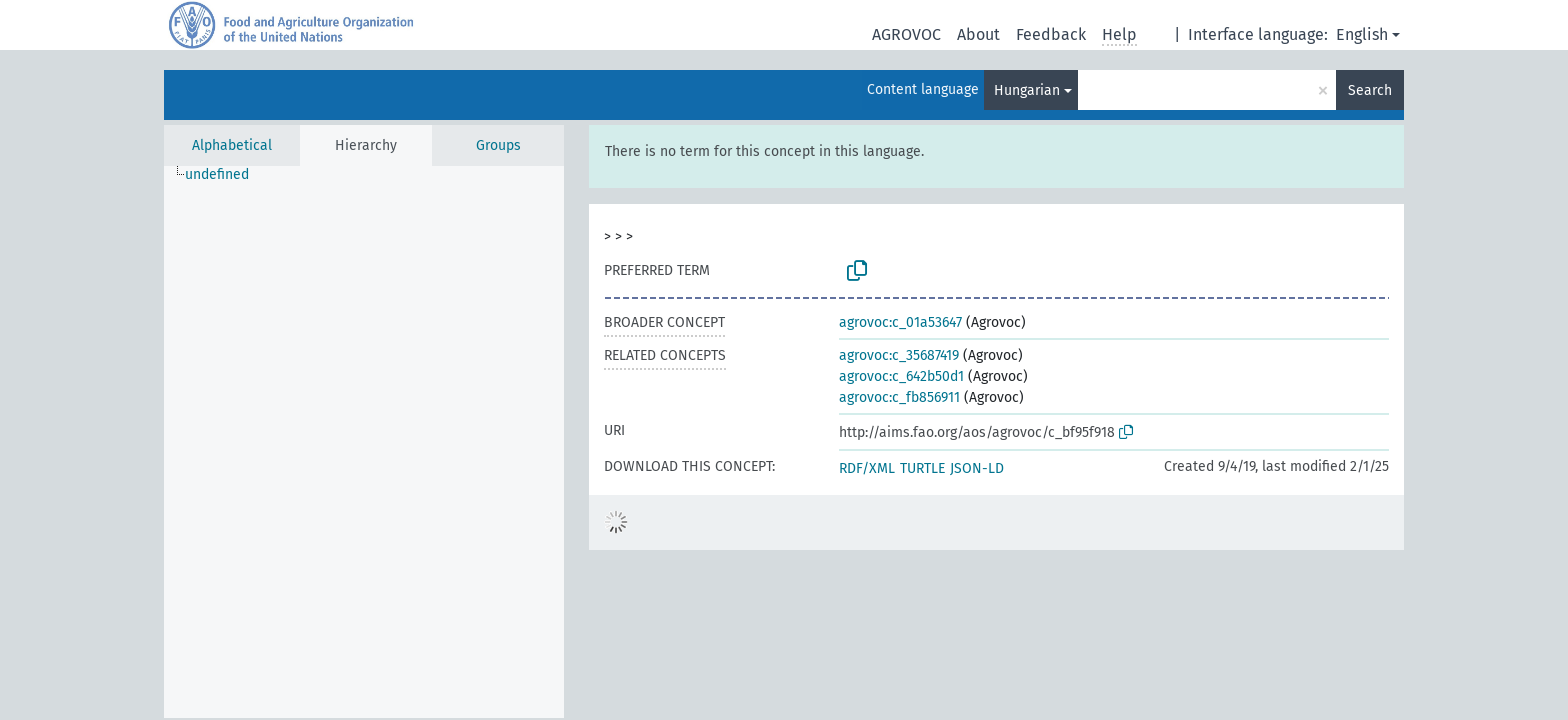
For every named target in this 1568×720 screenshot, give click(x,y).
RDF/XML (867, 468)
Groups (498, 145)
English (1362, 34)
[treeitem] (225, 175)
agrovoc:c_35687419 (899, 355)
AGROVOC (906, 34)
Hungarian (1027, 90)
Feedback (1051, 34)
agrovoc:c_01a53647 (900, 322)
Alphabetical (232, 145)
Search (1370, 90)
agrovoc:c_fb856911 (899, 397)
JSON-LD (977, 468)
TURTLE (922, 468)
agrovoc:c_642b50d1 (901, 376)
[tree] (364, 442)
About (978, 34)
